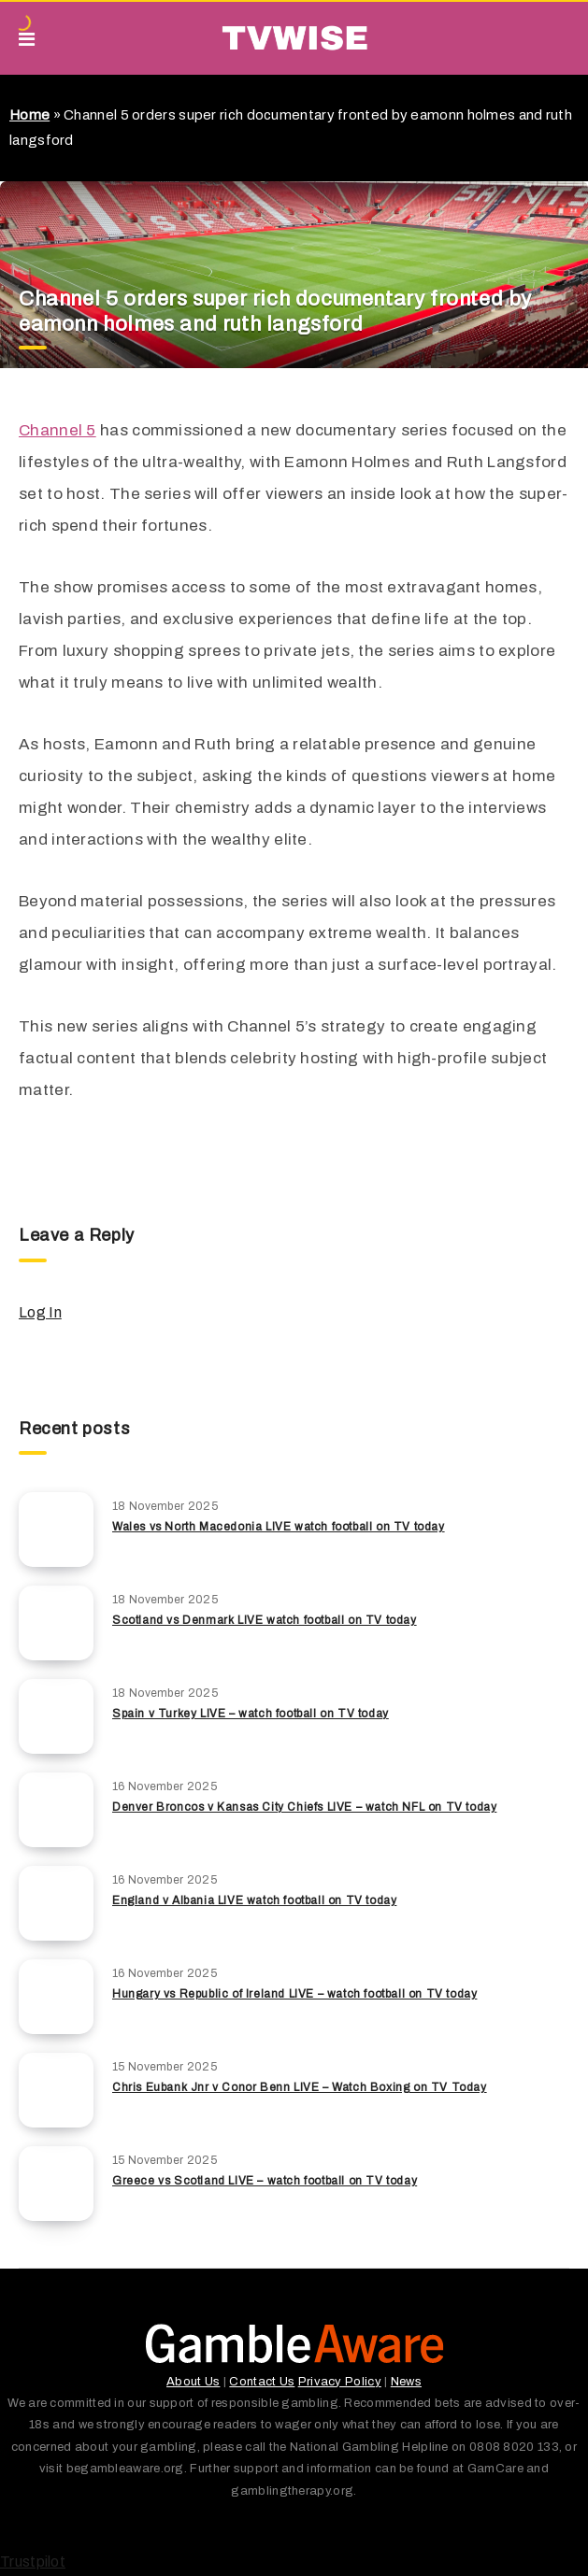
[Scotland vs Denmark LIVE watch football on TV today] (56, 1623)
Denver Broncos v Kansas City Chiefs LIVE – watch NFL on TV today (304, 1807)
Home (29, 114)
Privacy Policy (339, 2381)
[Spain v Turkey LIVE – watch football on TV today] (56, 1716)
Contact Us (261, 2381)
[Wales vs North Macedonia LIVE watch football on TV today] (56, 1529)
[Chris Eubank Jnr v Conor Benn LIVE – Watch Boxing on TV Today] (56, 2090)
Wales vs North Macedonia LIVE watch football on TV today (278, 1526)
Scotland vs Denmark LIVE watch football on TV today (264, 1620)
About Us (193, 2381)
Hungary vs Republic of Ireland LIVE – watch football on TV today (294, 1993)
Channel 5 (57, 430)
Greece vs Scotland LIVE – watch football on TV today (264, 2180)
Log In (40, 1312)
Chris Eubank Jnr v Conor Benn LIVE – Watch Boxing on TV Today (299, 2087)
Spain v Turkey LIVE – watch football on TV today (250, 1713)
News (406, 2381)
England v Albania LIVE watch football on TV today (254, 1900)
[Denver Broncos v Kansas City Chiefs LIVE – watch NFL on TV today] (56, 1809)
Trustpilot (32, 2561)
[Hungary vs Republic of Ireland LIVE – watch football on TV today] (56, 1996)
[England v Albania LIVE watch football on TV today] (56, 1903)
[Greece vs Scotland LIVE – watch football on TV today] (56, 2183)
